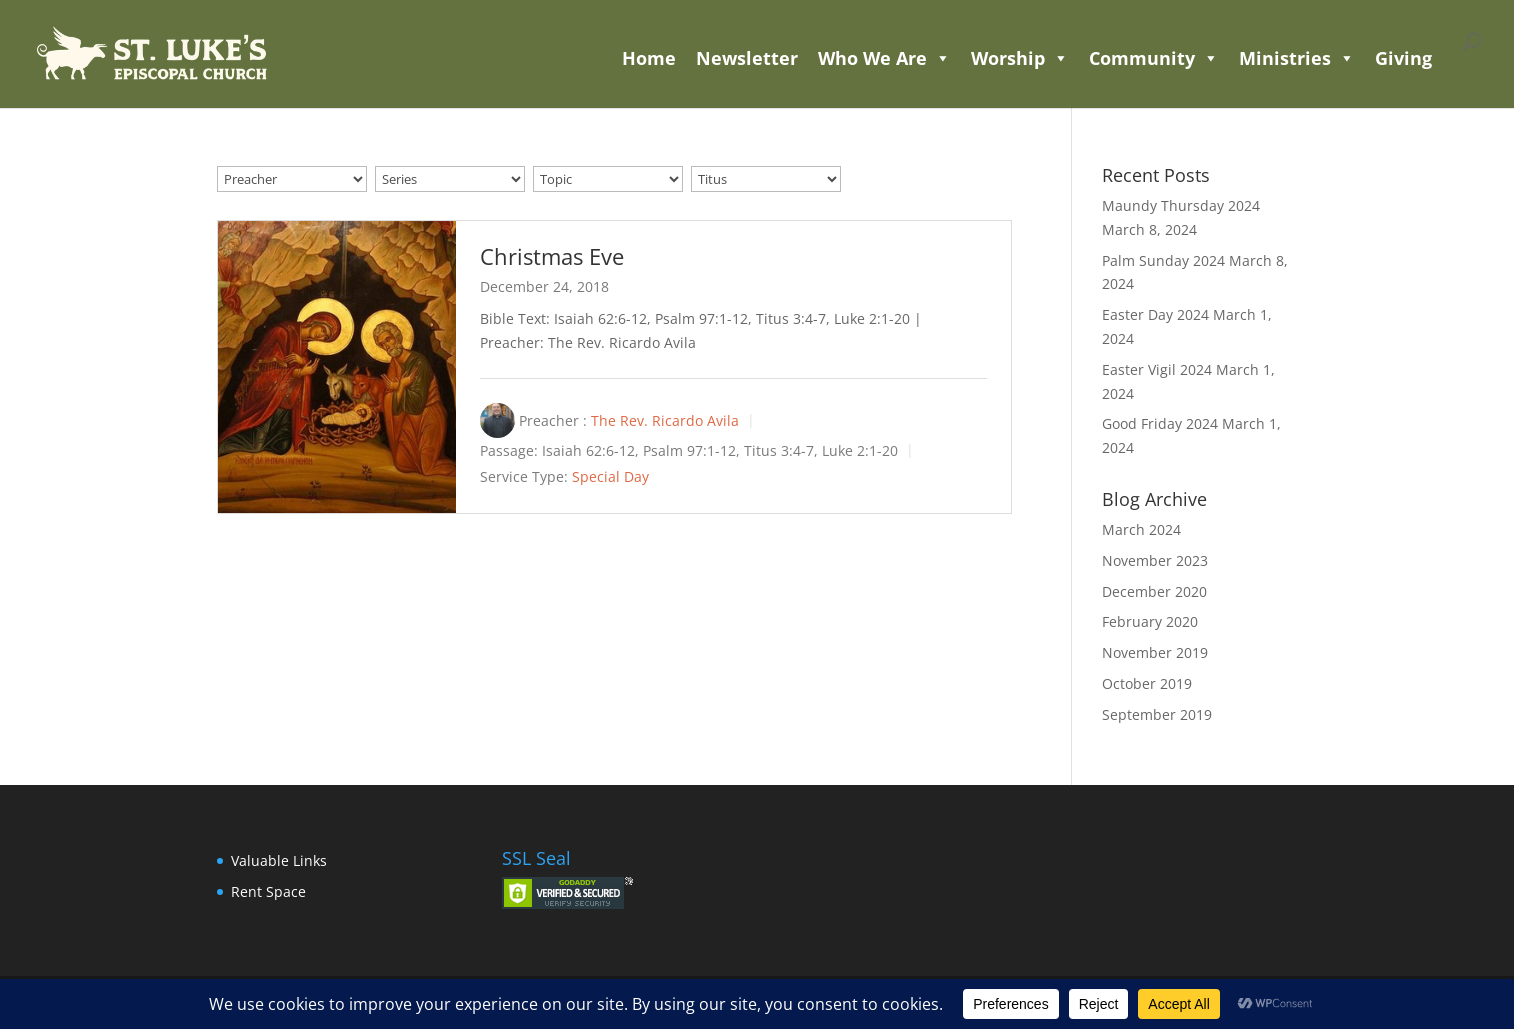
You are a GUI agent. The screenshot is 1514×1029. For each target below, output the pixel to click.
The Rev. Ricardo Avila (665, 420)
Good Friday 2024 (1160, 423)
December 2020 (1154, 591)
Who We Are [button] (884, 58)
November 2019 (1155, 652)
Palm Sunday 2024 (1163, 260)
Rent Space (268, 891)
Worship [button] (1020, 58)
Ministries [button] (1297, 58)
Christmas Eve (552, 256)
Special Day (610, 476)
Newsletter (747, 58)
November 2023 (1155, 560)
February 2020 (1150, 621)
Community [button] (1154, 58)
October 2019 (1147, 683)
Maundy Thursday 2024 (1181, 205)
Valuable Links (279, 860)
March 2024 (1141, 529)
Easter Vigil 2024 (1157, 369)
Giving (1403, 58)
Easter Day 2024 (1155, 314)
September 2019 (1157, 714)
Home (649, 58)
